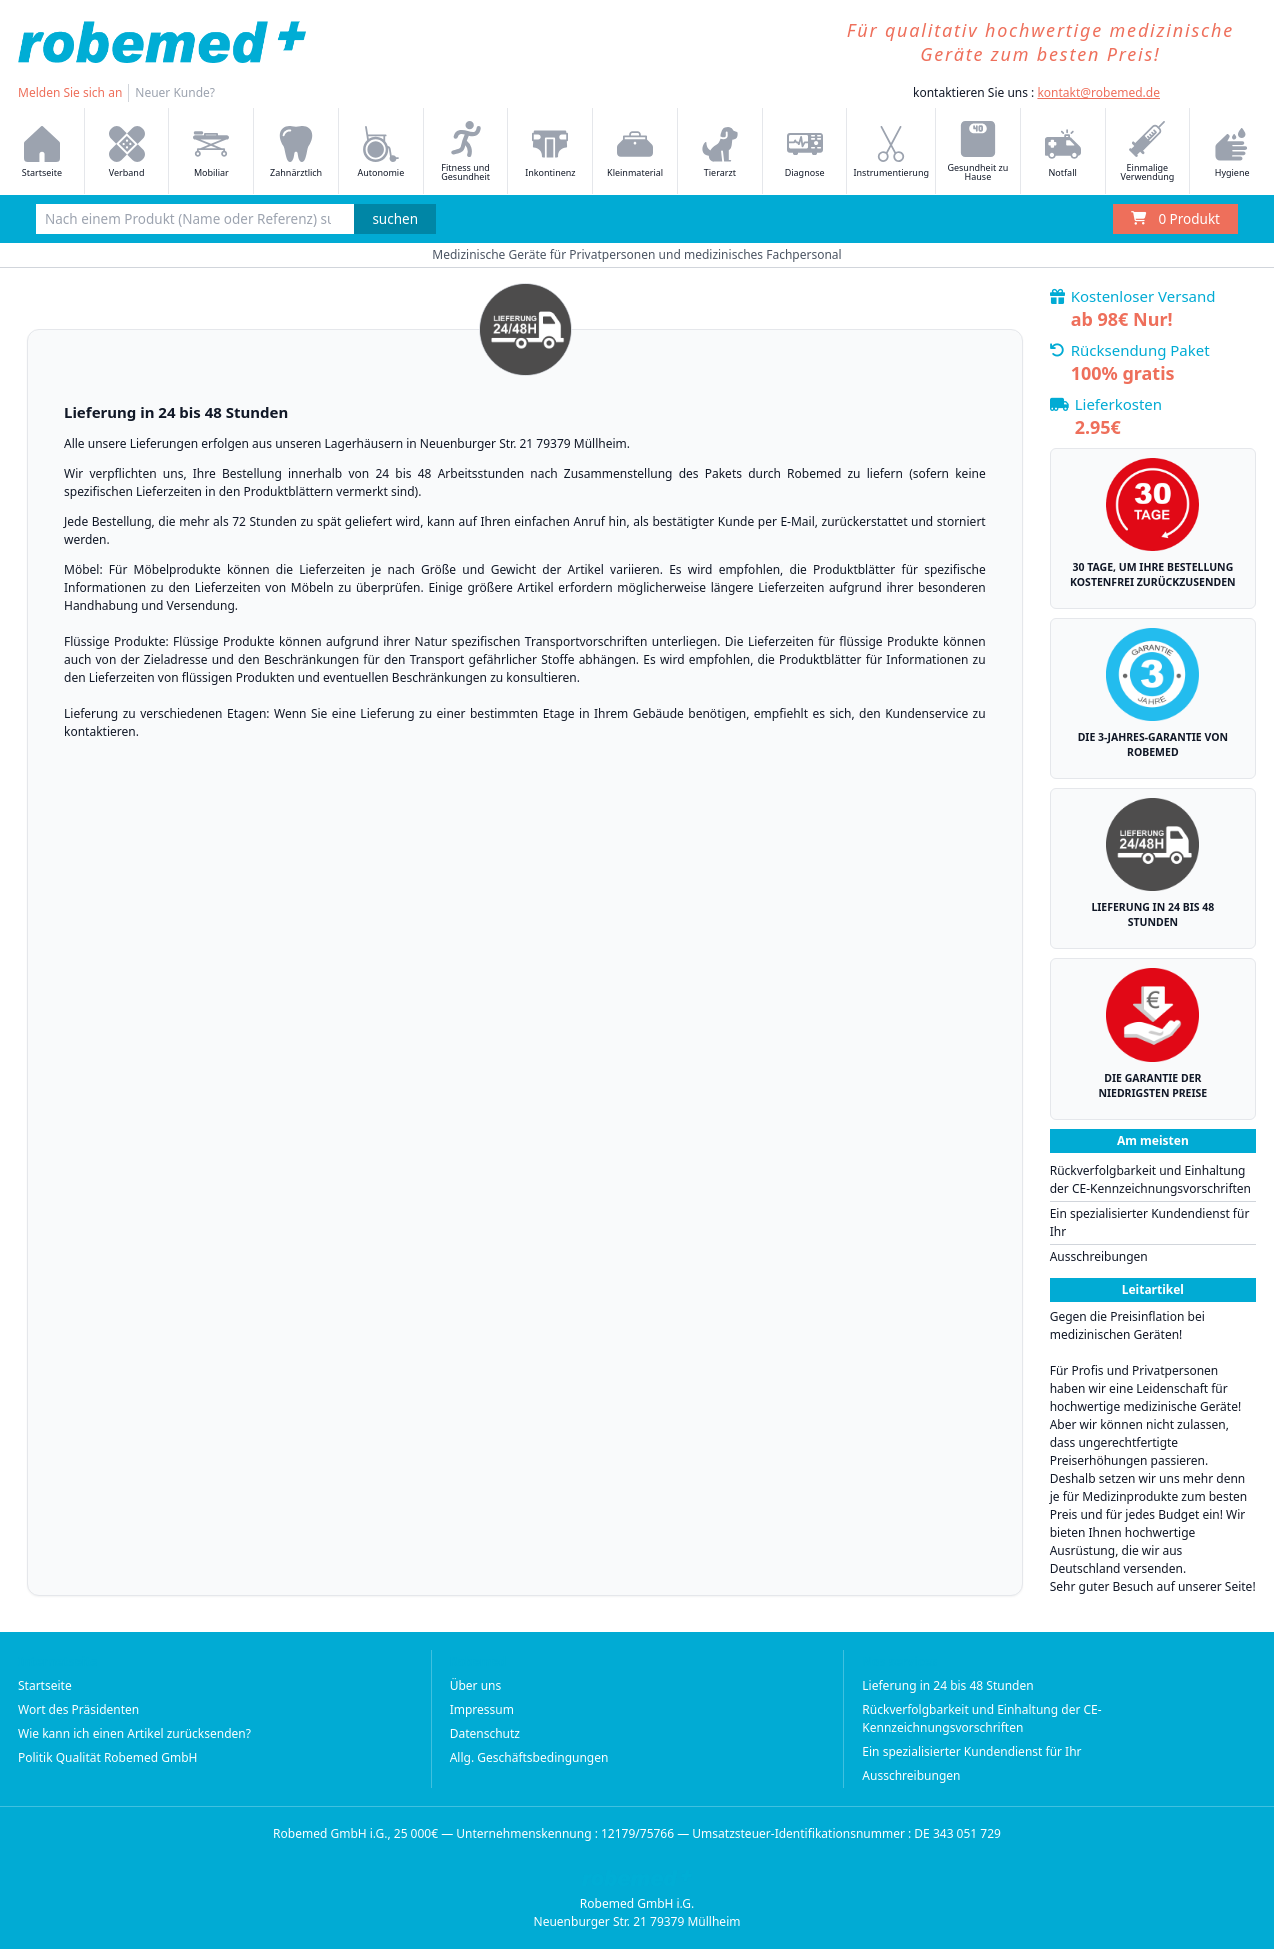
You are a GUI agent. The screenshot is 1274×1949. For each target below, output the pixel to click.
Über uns (476, 1685)
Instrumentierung (891, 152)
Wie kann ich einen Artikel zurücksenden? (134, 1733)
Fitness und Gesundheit (465, 152)
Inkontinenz (550, 152)
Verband (127, 152)
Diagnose (805, 152)
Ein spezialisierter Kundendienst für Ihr (1150, 1222)
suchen (395, 219)
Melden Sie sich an (70, 92)
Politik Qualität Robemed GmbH (108, 1757)
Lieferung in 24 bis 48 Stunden (947, 1685)
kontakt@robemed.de (1098, 92)
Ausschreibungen (1099, 1256)
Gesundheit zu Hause (977, 152)
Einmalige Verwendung (1147, 152)
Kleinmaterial (635, 152)
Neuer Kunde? (175, 92)
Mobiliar (211, 152)
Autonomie (380, 152)
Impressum (482, 1709)
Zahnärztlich (296, 152)
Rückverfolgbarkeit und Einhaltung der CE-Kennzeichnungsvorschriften (1150, 1179)
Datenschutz (485, 1733)
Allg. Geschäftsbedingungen (529, 1757)
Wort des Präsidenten (78, 1709)
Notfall (1063, 152)
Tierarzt (720, 152)
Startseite (45, 1685)
